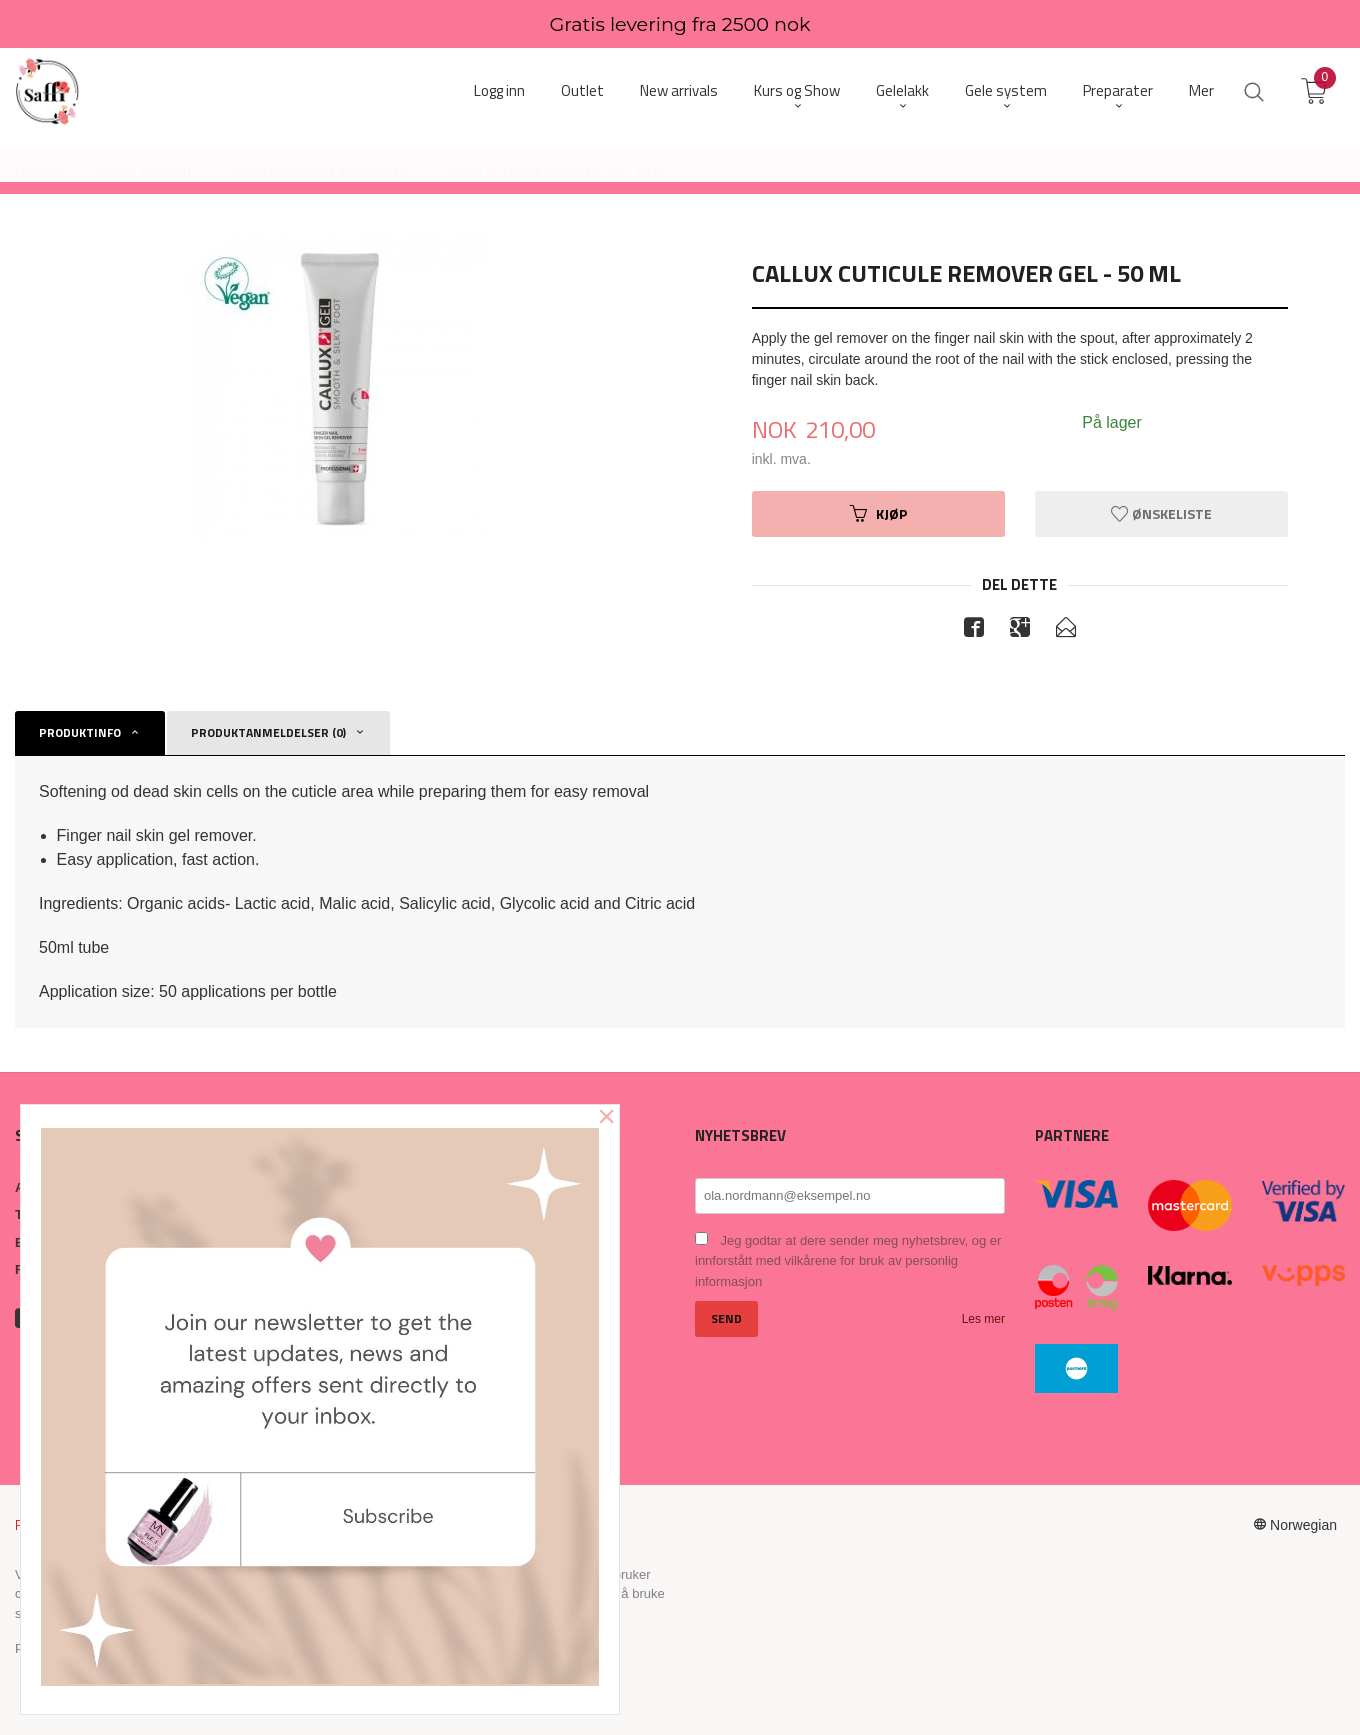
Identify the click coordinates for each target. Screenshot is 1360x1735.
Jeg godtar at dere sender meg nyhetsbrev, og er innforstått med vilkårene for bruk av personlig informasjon (848, 1261)
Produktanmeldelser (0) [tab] (268, 732)
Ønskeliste (1161, 513)
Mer (1201, 90)
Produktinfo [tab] (80, 732)
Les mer (983, 1319)
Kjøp (878, 513)
